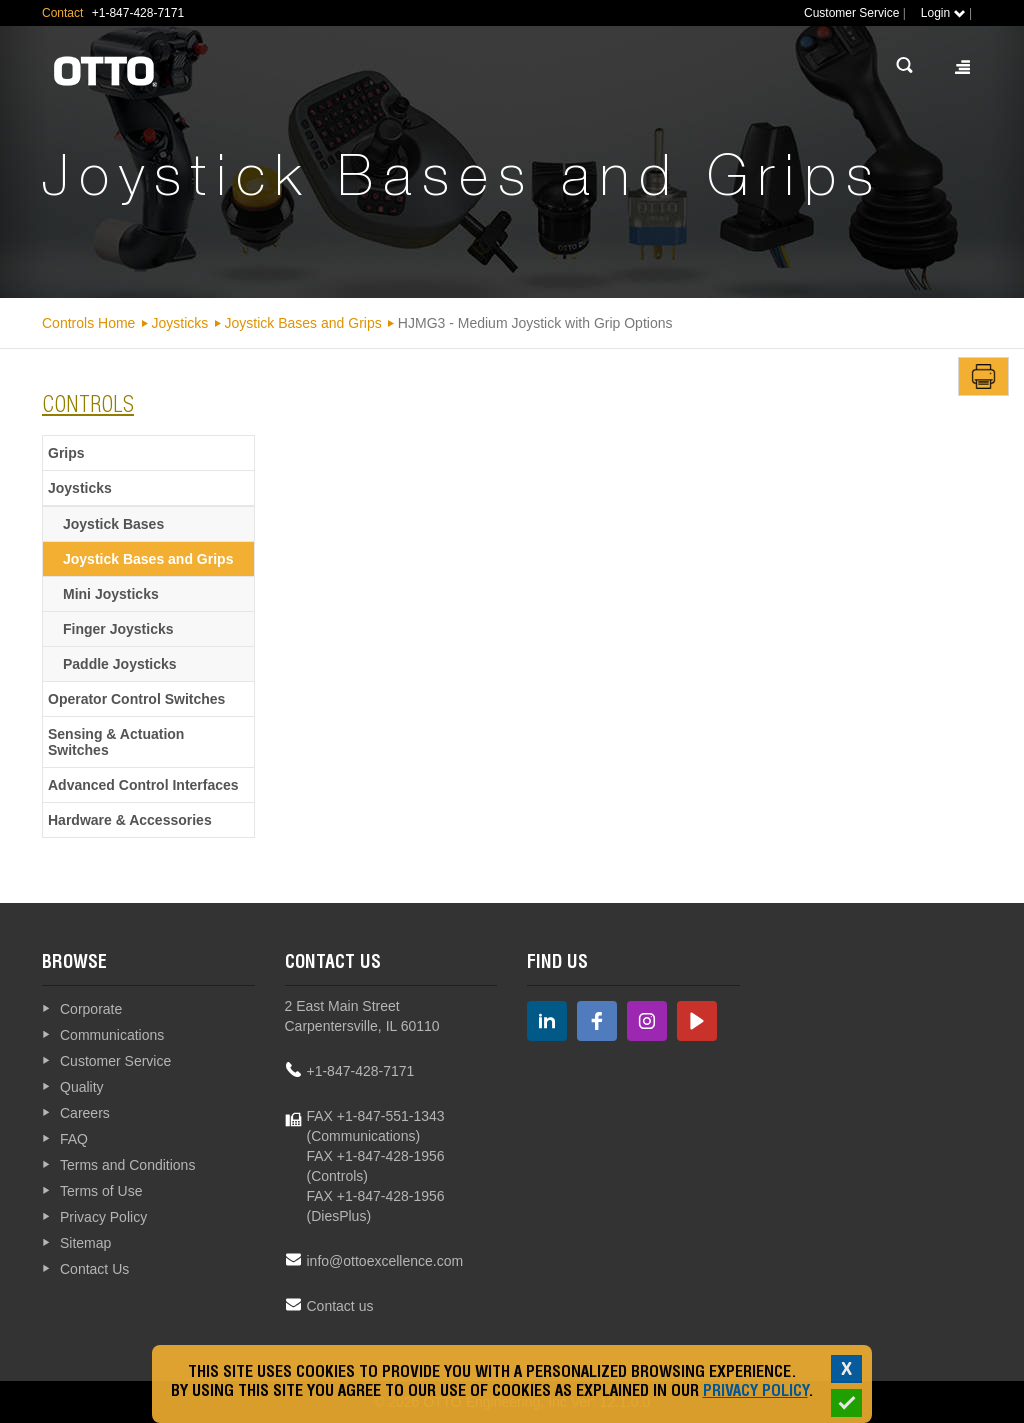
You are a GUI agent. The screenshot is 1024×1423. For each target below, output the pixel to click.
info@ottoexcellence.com (385, 1261)
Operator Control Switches (136, 699)
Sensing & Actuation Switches (116, 742)
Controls (88, 407)
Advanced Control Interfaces (143, 785)
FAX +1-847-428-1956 (376, 1156)
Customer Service (851, 13)
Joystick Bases (113, 524)
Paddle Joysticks (120, 664)
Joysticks (180, 323)
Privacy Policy (755, 1393)
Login (943, 13)
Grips (66, 453)
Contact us (340, 1306)
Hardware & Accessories (130, 820)
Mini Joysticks (111, 594)
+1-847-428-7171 (361, 1071)
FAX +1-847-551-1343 (376, 1116)
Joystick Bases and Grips (303, 323)
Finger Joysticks (118, 629)
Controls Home (88, 323)
